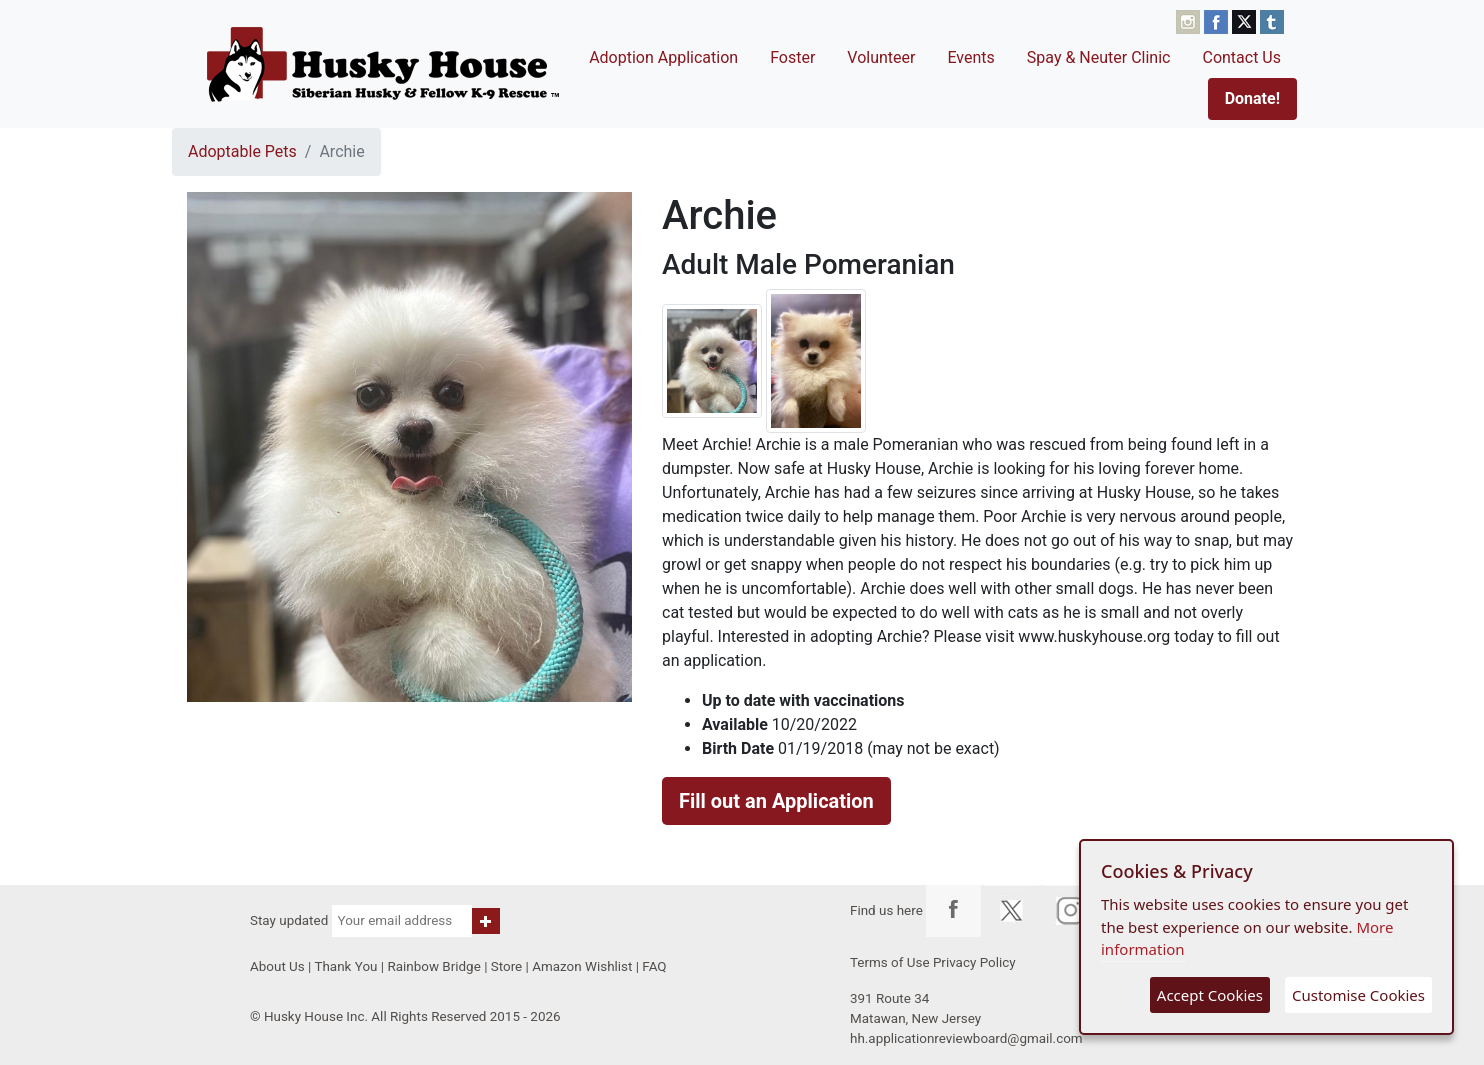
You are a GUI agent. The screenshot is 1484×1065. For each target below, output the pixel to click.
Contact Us (1241, 57)
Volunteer (881, 57)
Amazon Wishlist (582, 966)
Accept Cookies (1210, 995)
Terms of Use (890, 962)
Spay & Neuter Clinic (1099, 57)
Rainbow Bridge (433, 966)
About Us (277, 966)
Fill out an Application (776, 801)
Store (506, 966)
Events (970, 57)
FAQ (654, 966)
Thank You (345, 966)
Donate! (1252, 98)
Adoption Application (663, 57)
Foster (792, 57)
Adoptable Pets (242, 151)
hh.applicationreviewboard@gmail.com (966, 1038)
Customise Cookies (1358, 995)
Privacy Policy (974, 962)
